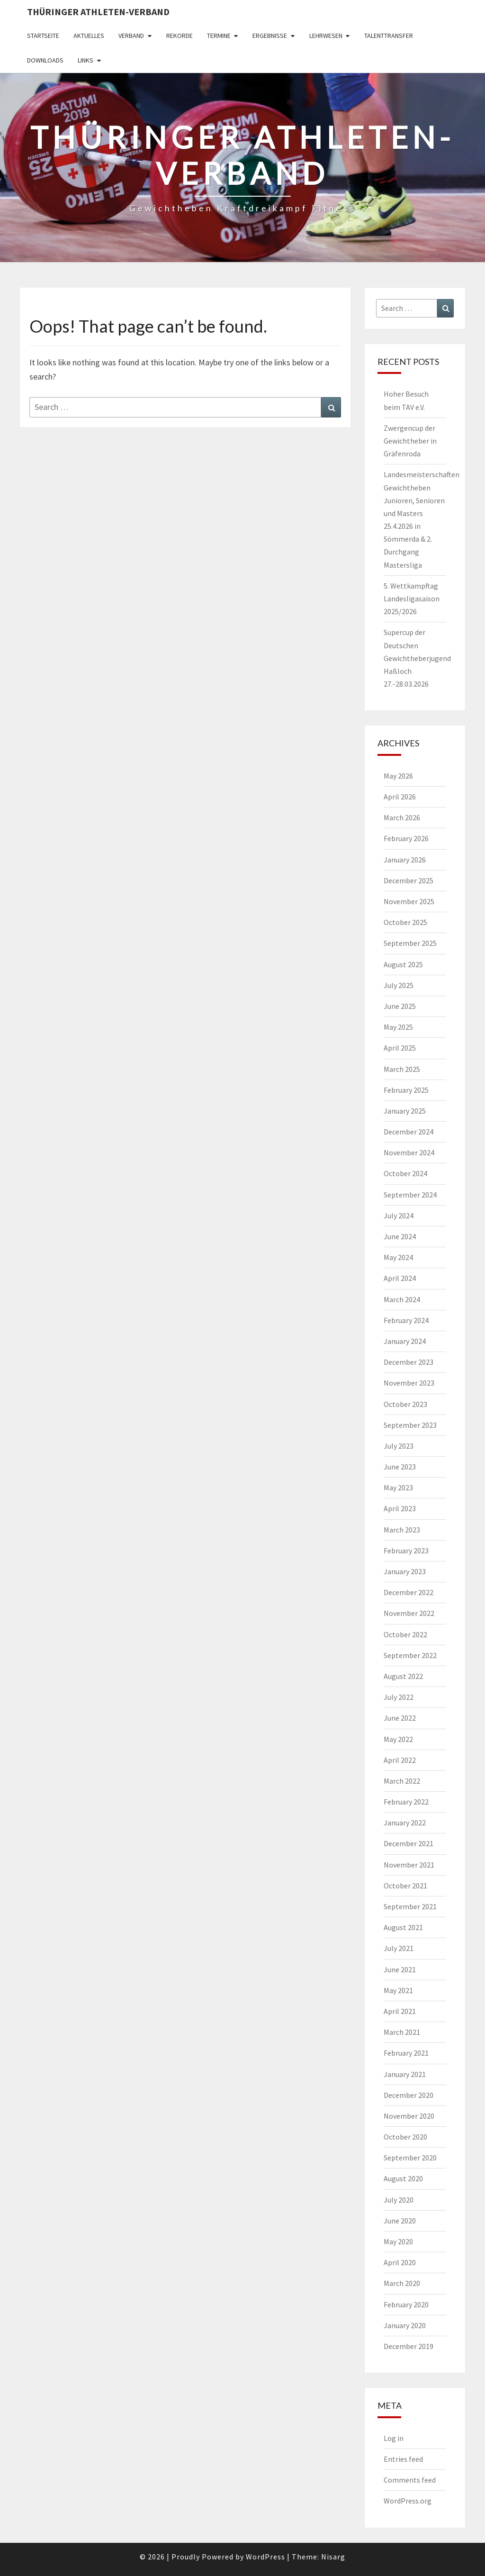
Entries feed (403, 2459)
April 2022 (400, 1760)
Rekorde (179, 35)
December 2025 (408, 880)
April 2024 (400, 1278)
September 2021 (410, 1906)
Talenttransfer (388, 35)
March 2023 (402, 1529)
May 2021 (398, 1990)
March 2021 (402, 2032)
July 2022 (398, 1697)
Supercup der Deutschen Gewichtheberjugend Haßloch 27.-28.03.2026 (417, 658)
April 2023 (400, 1508)
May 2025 (398, 1027)
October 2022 (405, 1634)
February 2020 (406, 2304)
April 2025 (400, 1047)
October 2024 (405, 1173)
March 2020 (402, 2283)
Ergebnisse (269, 35)
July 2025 (398, 985)
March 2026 (402, 817)
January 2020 (405, 2325)
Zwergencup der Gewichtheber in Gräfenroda (410, 440)
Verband (131, 35)
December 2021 (408, 1843)
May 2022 (398, 1739)
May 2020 (398, 2241)
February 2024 (406, 1320)
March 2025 (402, 1069)
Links (85, 60)
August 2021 (403, 1927)
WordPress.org (407, 2500)
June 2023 (400, 1466)
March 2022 (402, 1781)
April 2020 (400, 2262)
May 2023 (398, 1487)
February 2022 (406, 1801)
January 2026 (405, 859)
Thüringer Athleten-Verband (98, 12)
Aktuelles (88, 35)
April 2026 (400, 796)
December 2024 (408, 1131)
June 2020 (400, 2220)
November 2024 (409, 1152)
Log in (394, 2438)
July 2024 (398, 1215)
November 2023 (409, 1383)
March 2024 (402, 1299)
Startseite (43, 35)
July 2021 (398, 1948)
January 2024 (405, 1341)
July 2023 (398, 1446)
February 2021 (406, 2053)
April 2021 (400, 2011)
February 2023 (406, 1550)
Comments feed (410, 2480)
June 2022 (400, 1718)
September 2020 (410, 2157)
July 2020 (398, 2199)
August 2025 (403, 964)
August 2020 (403, 2178)
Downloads (45, 60)
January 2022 (405, 1822)
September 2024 (410, 1194)
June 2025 (400, 1006)
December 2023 (408, 1362)
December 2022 (408, 1592)
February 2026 (406, 838)
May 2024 (398, 1257)
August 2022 (403, 1676)
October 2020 (405, 2136)
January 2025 (405, 1111)
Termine (219, 35)
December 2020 (408, 2095)
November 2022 (409, 1613)
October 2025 (405, 922)
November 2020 (409, 2116)
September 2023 (410, 1425)
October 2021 (405, 1885)
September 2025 (410, 943)
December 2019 (408, 2346)
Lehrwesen (325, 35)
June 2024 (400, 1236)
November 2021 (409, 1864)
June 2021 (400, 1969)
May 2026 (398, 775)
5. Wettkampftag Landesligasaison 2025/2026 (412, 598)
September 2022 (410, 1655)
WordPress (265, 2556)
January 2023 (405, 1571)
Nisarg (333, 2556)
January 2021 (405, 2074)
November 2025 (409, 901)
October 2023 (405, 1404)
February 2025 (406, 1090)
